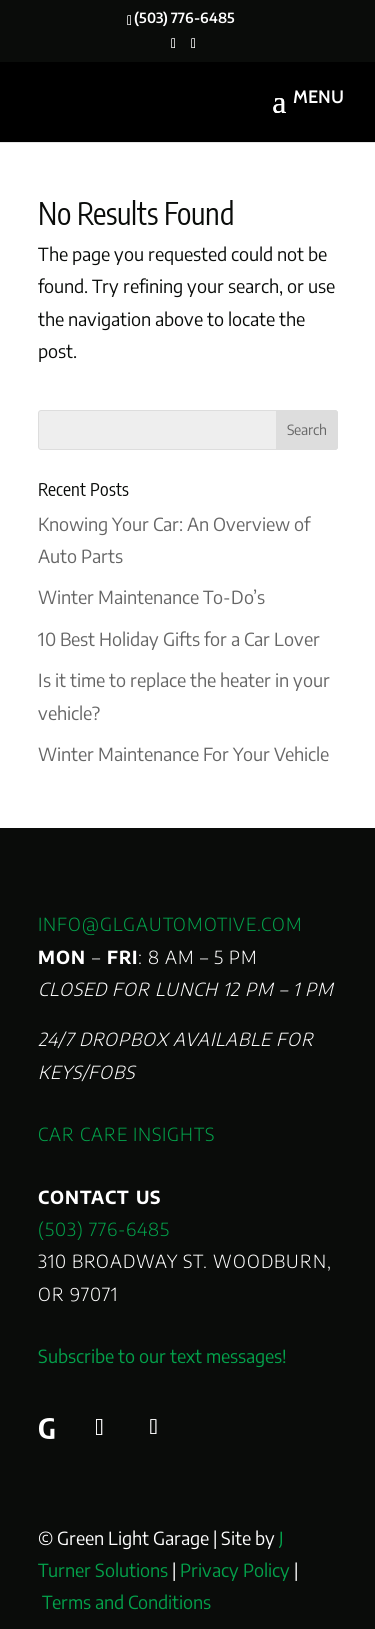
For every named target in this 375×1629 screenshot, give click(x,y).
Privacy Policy (235, 1569)
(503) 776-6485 (104, 1228)
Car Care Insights (126, 1133)
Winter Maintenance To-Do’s (151, 596)
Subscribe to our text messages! (162, 1355)
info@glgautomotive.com (170, 923)
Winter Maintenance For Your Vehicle (183, 753)
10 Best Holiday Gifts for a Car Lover (179, 638)
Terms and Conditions (126, 1601)
